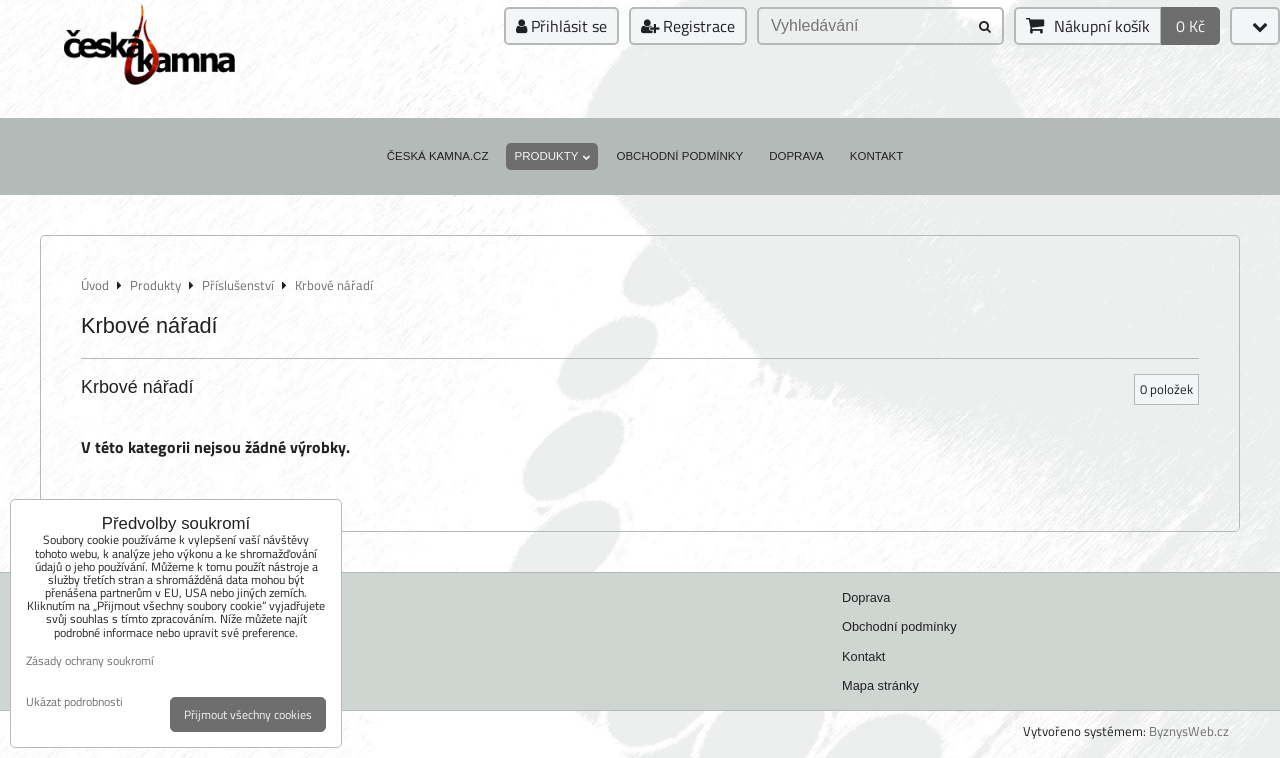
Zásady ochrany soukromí (90, 660)
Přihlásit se (561, 26)
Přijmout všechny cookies (248, 714)
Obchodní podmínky (679, 156)
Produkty (552, 156)
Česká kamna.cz (438, 156)
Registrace (688, 26)
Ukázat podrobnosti (74, 701)
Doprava (796, 156)
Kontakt (877, 156)
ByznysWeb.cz (1189, 731)
